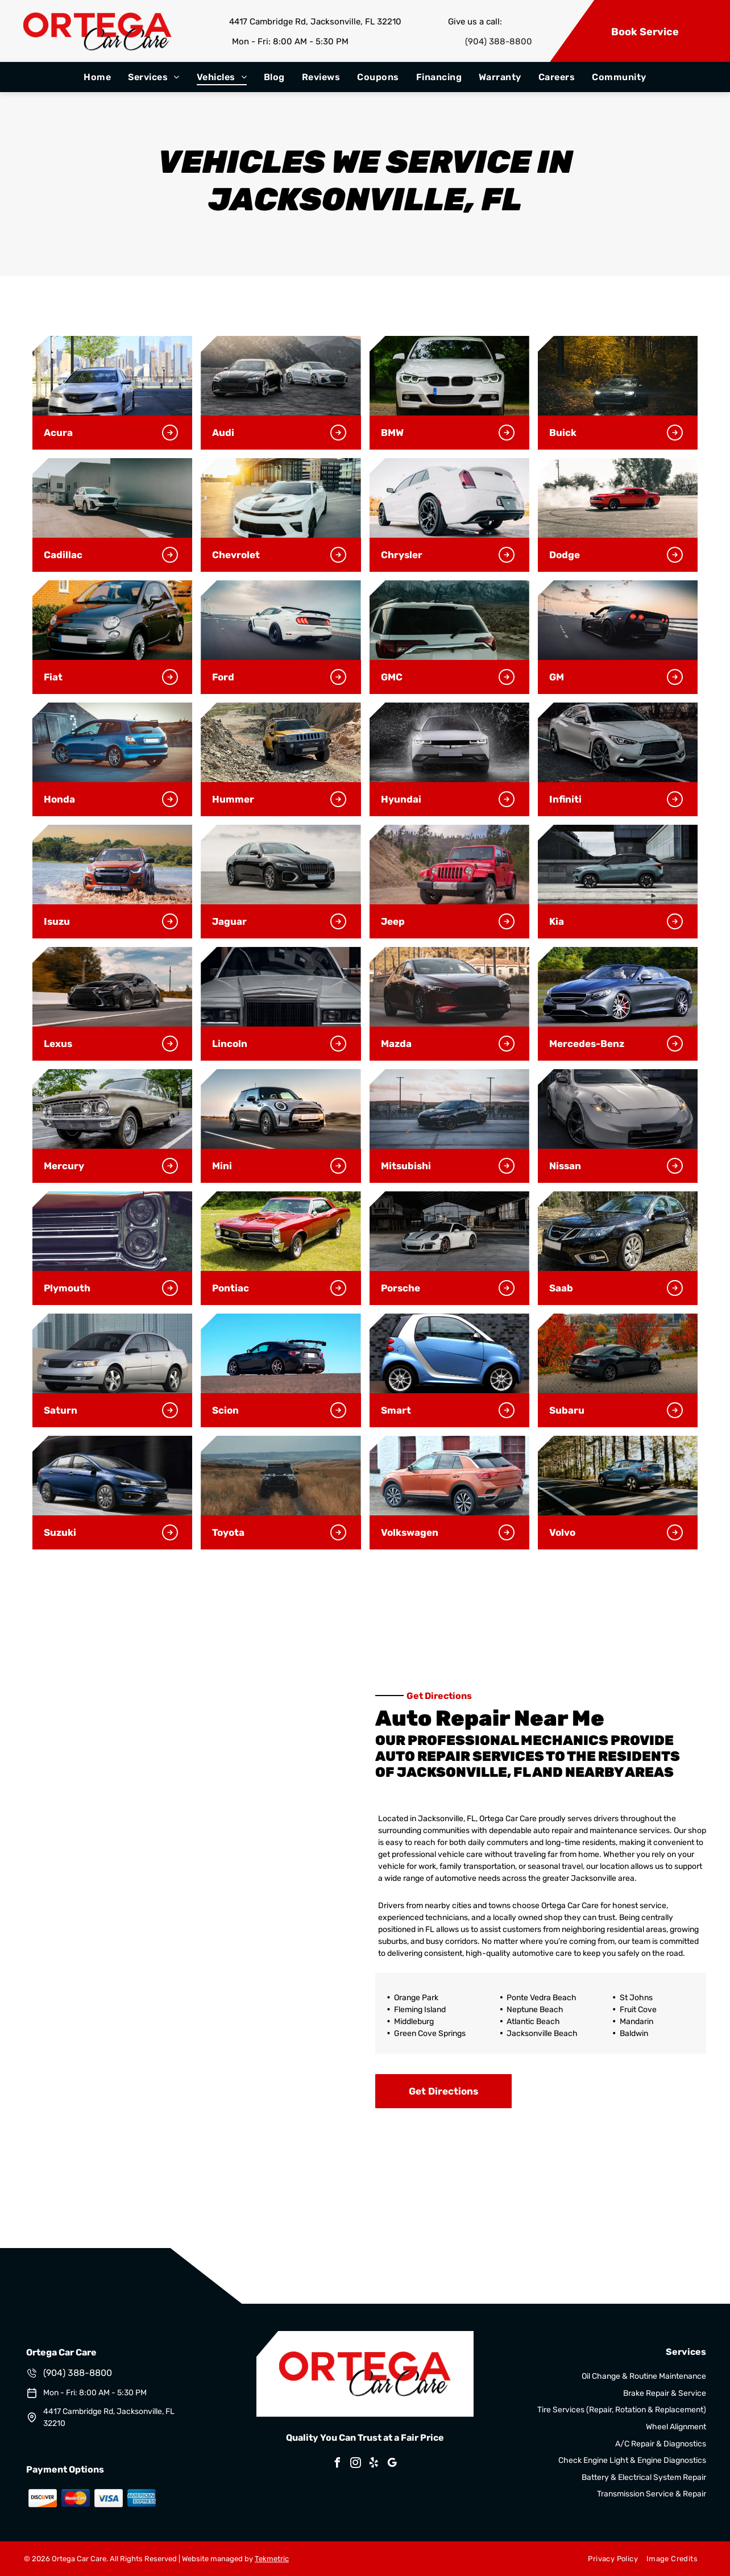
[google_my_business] (392, 2464)
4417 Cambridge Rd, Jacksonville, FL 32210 (315, 21)
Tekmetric (272, 2558)
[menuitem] (97, 77)
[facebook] (338, 2464)
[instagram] (356, 2464)
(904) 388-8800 (498, 41)
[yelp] (374, 2464)
